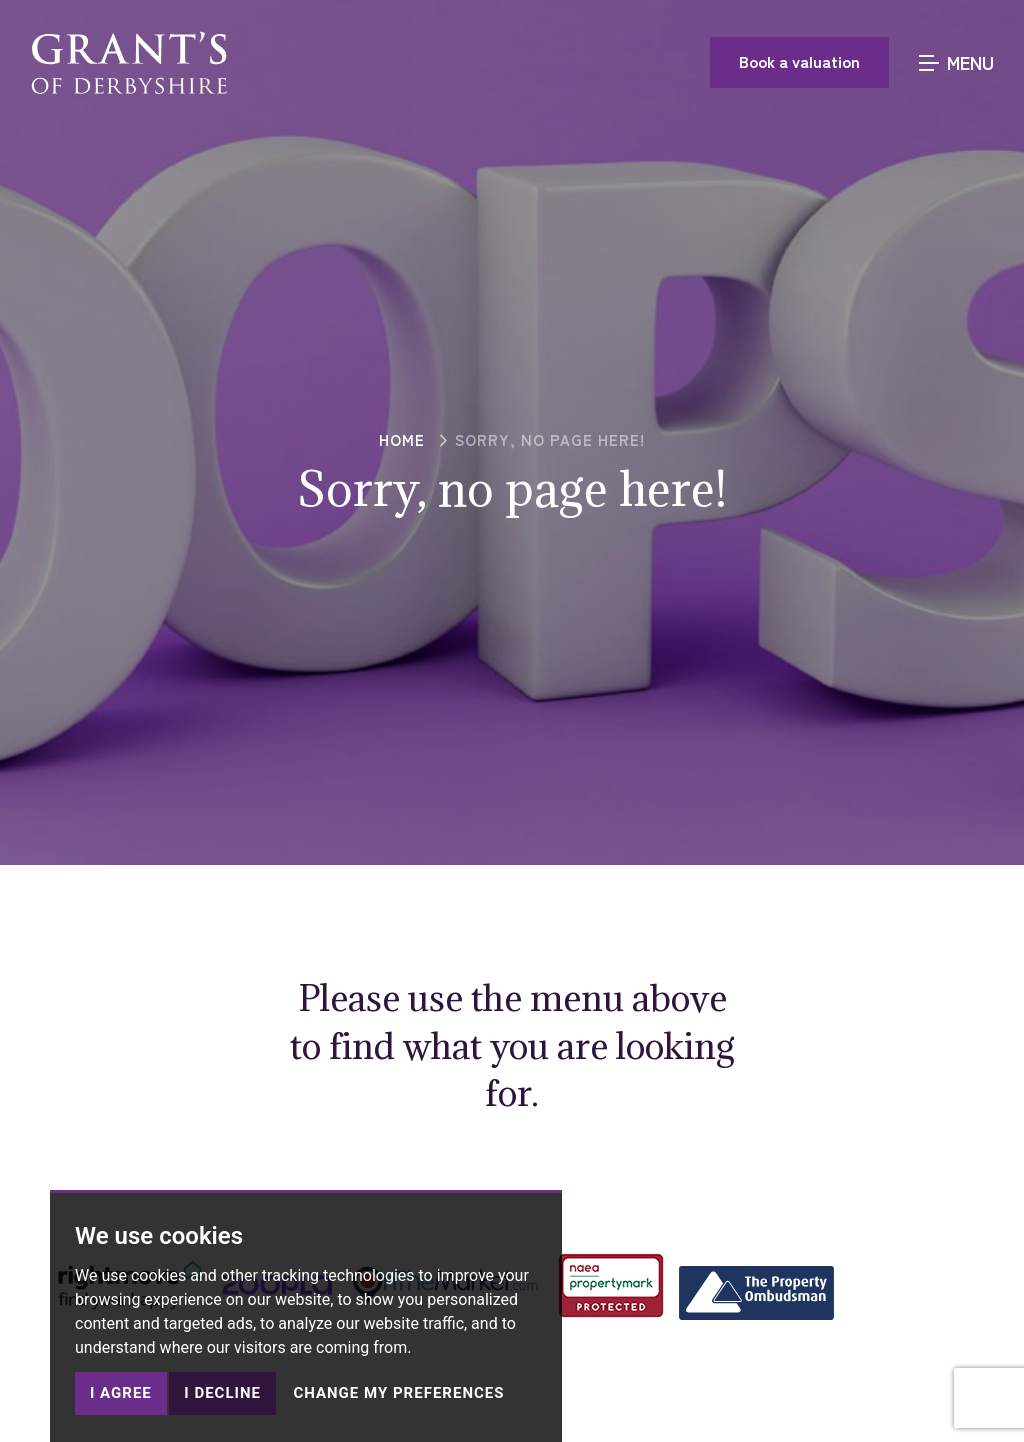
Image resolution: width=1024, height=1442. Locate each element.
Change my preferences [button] (398, 1393)
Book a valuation (799, 61)
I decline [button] (222, 1393)
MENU (956, 62)
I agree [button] (121, 1393)
